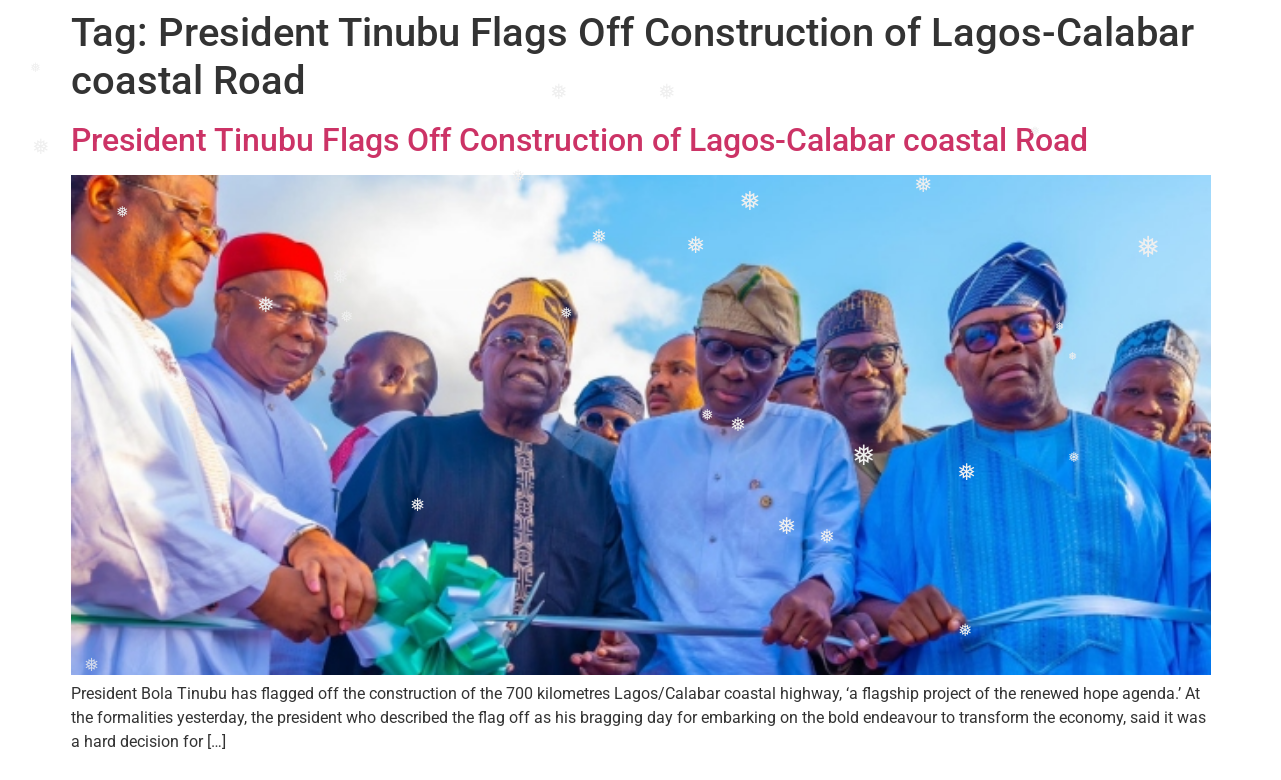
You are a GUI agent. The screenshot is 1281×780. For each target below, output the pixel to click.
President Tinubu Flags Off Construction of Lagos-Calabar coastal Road (579, 140)
